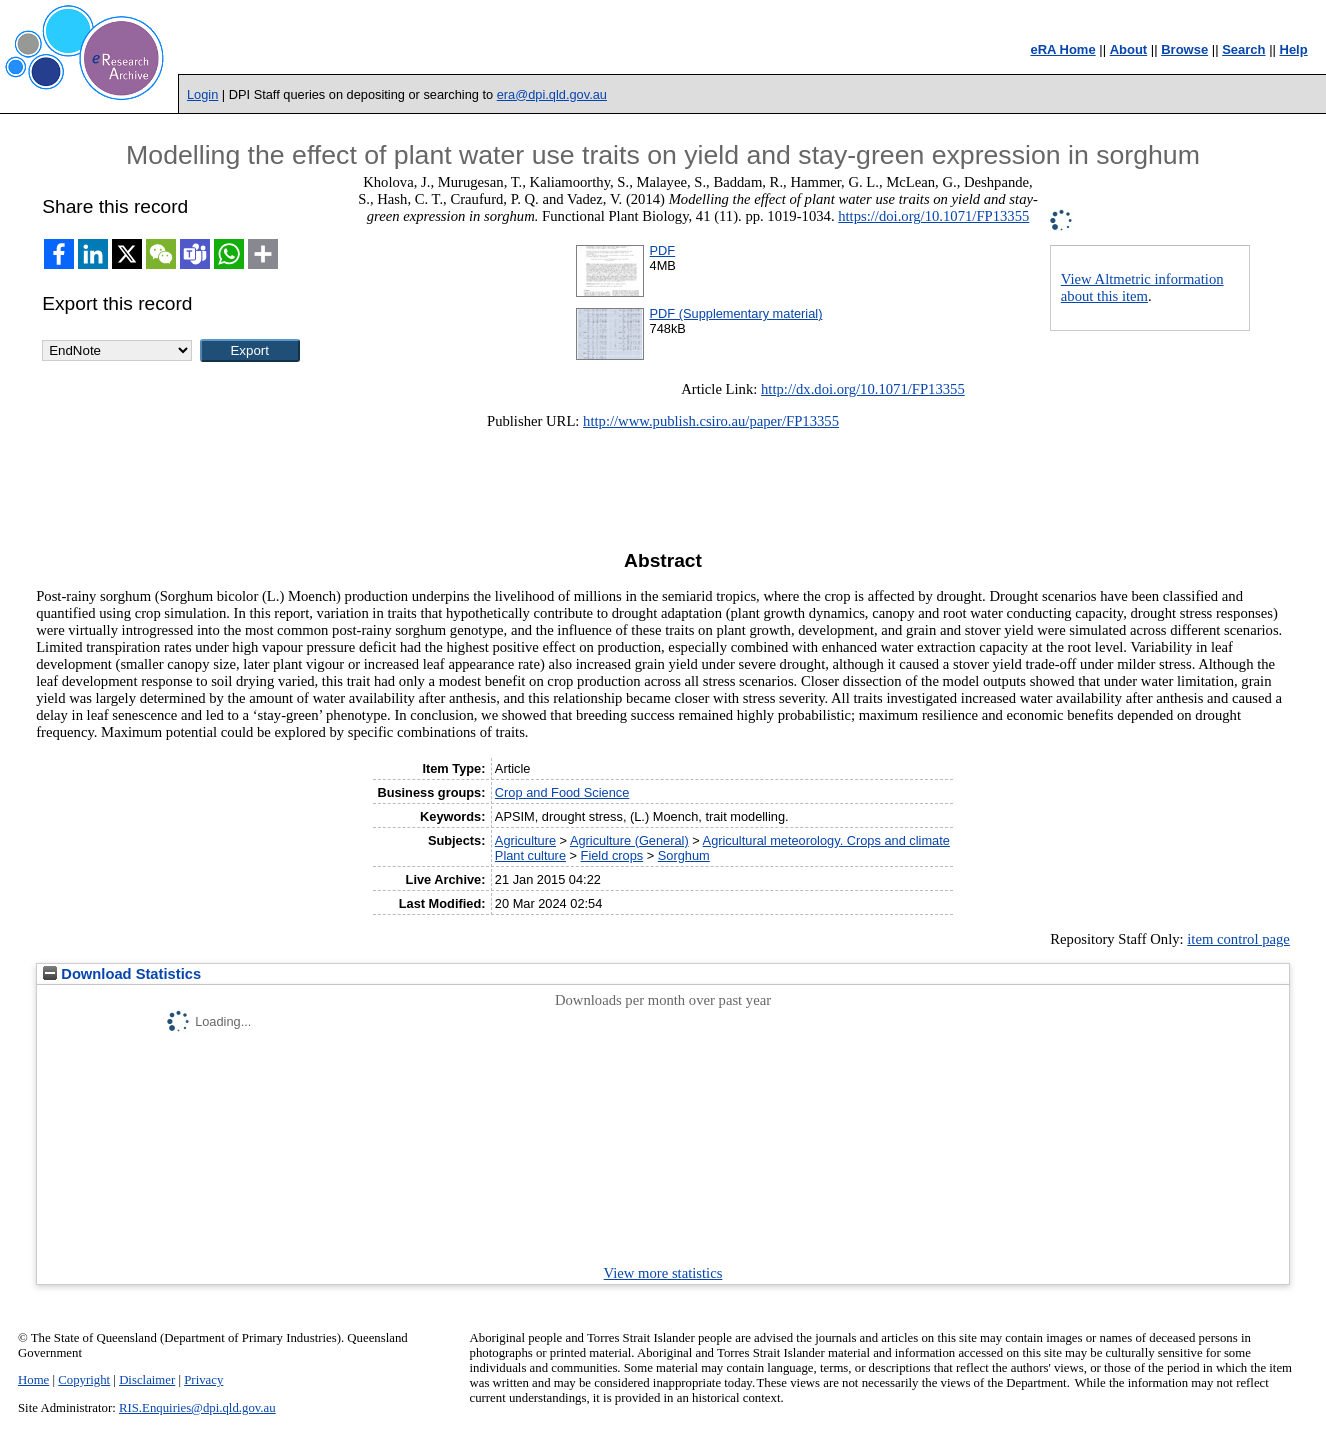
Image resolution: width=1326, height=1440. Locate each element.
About (1129, 49)
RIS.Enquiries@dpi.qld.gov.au (197, 1408)
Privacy (203, 1380)
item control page (1238, 939)
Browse (1184, 49)
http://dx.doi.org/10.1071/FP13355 (863, 389)
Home (33, 1380)
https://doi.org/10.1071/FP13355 (933, 216)
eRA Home (1062, 49)
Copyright (84, 1380)
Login (202, 94)
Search (1243, 49)
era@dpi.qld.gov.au (552, 94)
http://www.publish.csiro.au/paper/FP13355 (711, 421)
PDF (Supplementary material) (736, 313)
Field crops (612, 855)
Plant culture (530, 855)
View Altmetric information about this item (1142, 287)
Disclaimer (147, 1380)
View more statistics (663, 1273)
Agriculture (525, 840)
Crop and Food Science (562, 792)
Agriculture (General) (629, 840)
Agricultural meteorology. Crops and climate (826, 840)
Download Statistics (122, 974)
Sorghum (684, 855)
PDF (663, 250)
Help (1294, 49)
